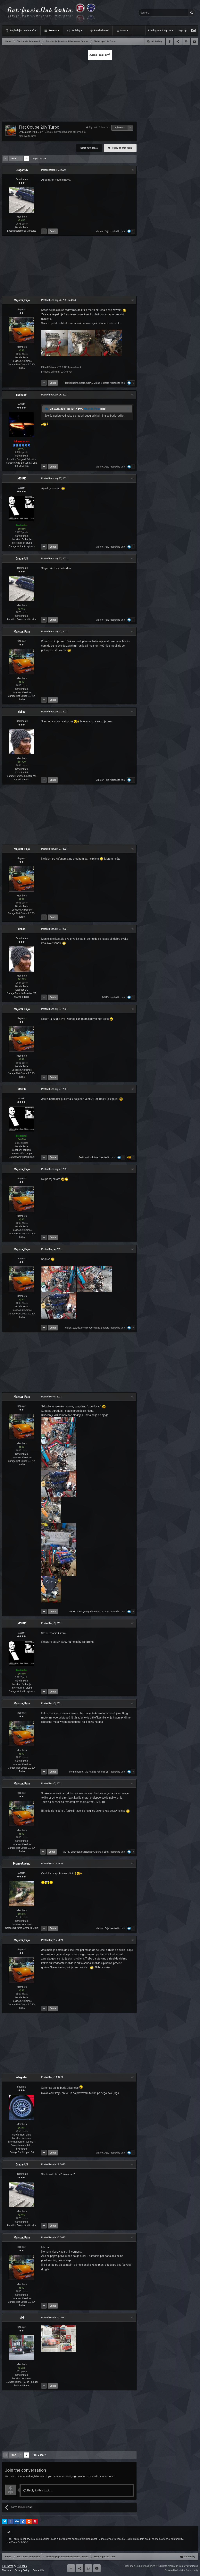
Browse (53, 30)
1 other (105, 1611)
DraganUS (22, 169)
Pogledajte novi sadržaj (23, 30)
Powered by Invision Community (181, 2570)
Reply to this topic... (38, 2490)
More (124, 30)
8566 (22, 528)
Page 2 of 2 (39, 158)
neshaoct (21, 394)
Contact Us (38, 2570)
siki (22, 2317)
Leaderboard (101, 30)
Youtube (194, 41)
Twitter (178, 41)
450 (21, 220)
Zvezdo (76, 1327)
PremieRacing (71, 383)
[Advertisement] (100, 89)
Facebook (169, 41)
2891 (22, 2127)
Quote (53, 231)
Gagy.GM (91, 383)
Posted (53, 170)
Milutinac (94, 1157)
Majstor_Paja (29, 131)
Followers (119, 127)
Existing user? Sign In (160, 30)
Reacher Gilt (103, 1771)
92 (21, 350)
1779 (22, 762)
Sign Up (182, 30)
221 (21, 2368)
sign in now (78, 2476)
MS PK (22, 478)
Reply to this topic (122, 147)
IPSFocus (22, 2566)
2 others (105, 383)
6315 (22, 1914)
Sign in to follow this (99, 127)
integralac (22, 2077)
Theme (6, 2570)
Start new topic (89, 147)
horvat (80, 1611)
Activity (76, 30)
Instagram (186, 41)
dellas (21, 711)
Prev (13, 159)
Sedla (82, 383)
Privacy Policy (22, 2570)
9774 (22, 448)
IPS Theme (7, 2566)
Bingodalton (90, 1611)
